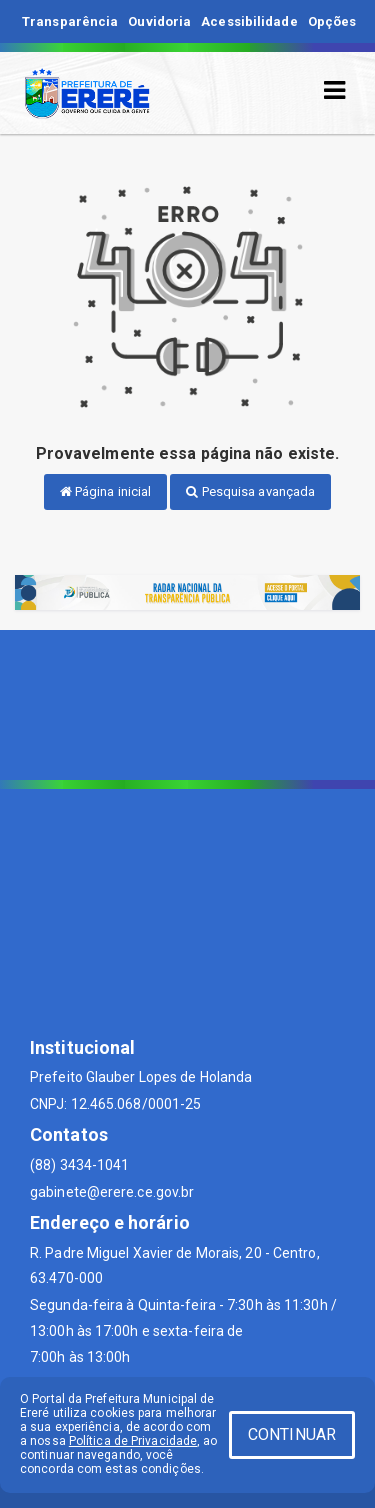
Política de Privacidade (133, 1441)
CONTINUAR (292, 1434)
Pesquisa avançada (250, 491)
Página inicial (106, 491)
